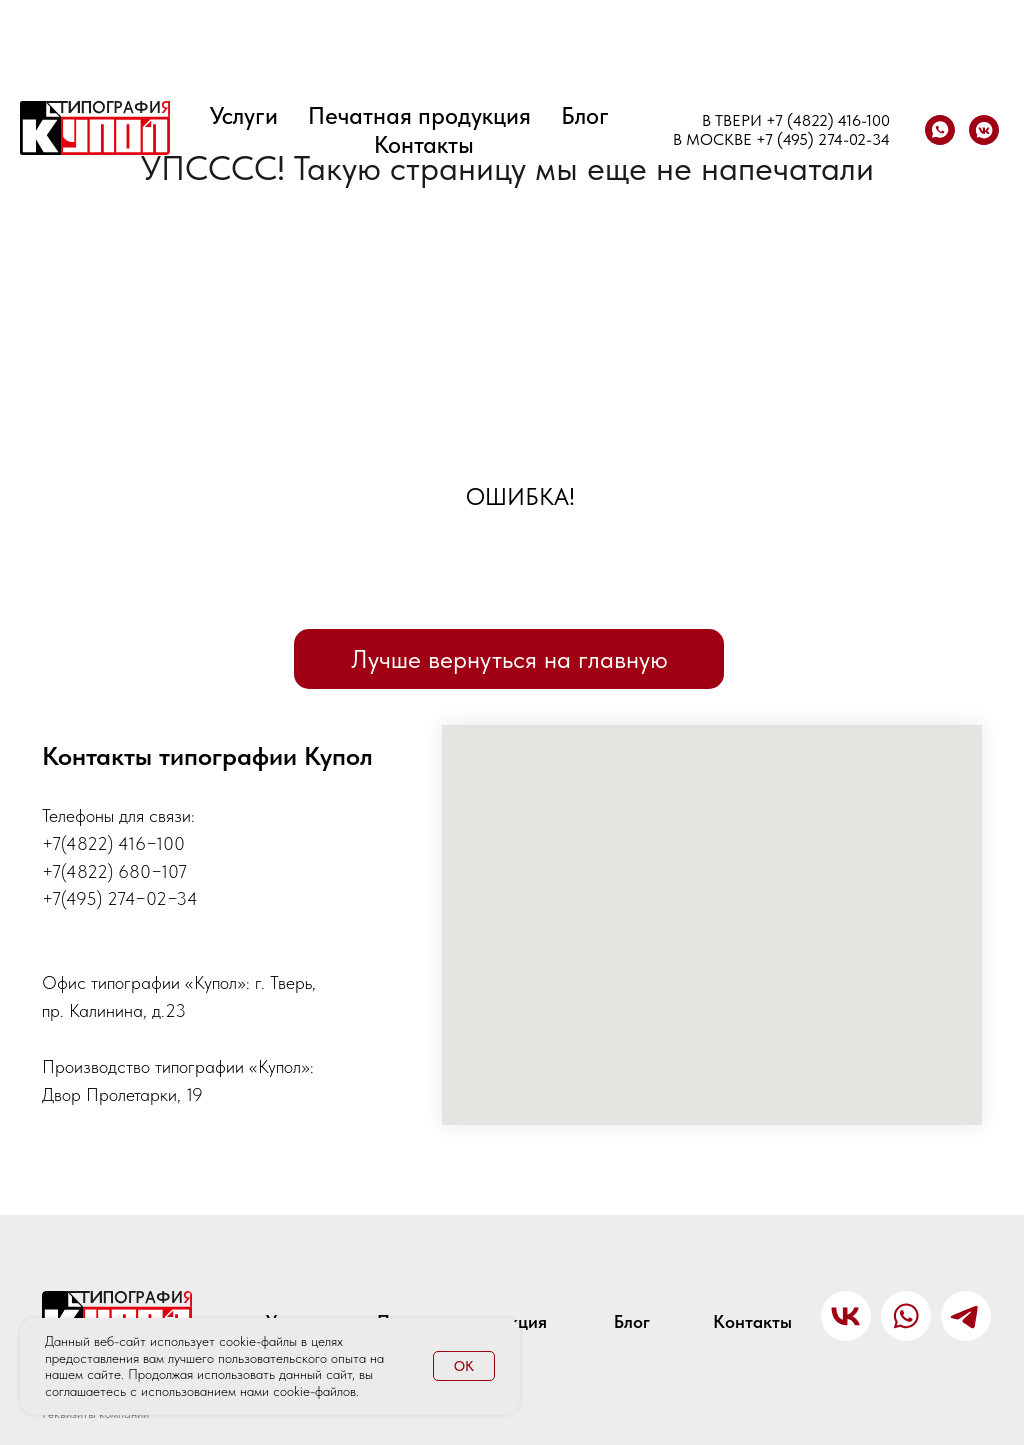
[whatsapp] (940, 130)
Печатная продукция (419, 115)
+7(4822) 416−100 (113, 843)
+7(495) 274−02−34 (120, 898)
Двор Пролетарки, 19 (122, 1094)
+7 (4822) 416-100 (828, 120)
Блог (585, 115)
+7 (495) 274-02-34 (823, 139)
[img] (966, 1316)
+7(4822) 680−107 (114, 871)
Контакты (424, 144)
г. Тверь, (285, 982)
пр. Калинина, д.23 (114, 1010)
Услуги (244, 115)
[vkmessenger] (984, 130)
